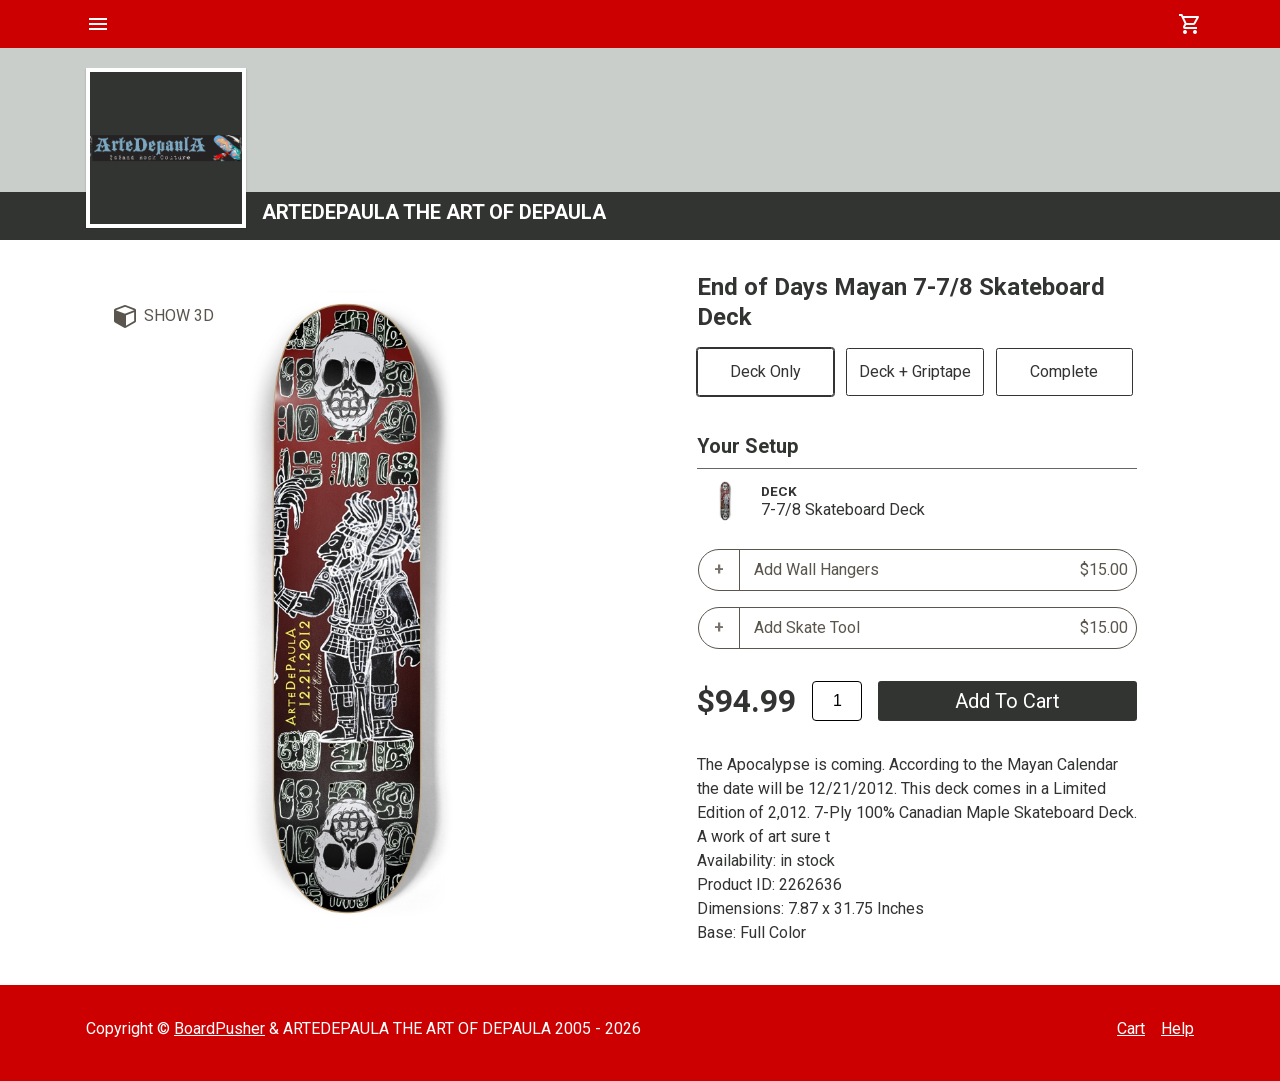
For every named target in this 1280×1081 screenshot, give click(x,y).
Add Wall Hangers (941, 570)
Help (1177, 1028)
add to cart (1007, 701)
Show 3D (179, 315)
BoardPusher (219, 1028)
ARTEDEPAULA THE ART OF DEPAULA (434, 212)
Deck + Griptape (915, 371)
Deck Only (765, 371)
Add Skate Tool (941, 628)
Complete (1064, 371)
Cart (1131, 1028)
